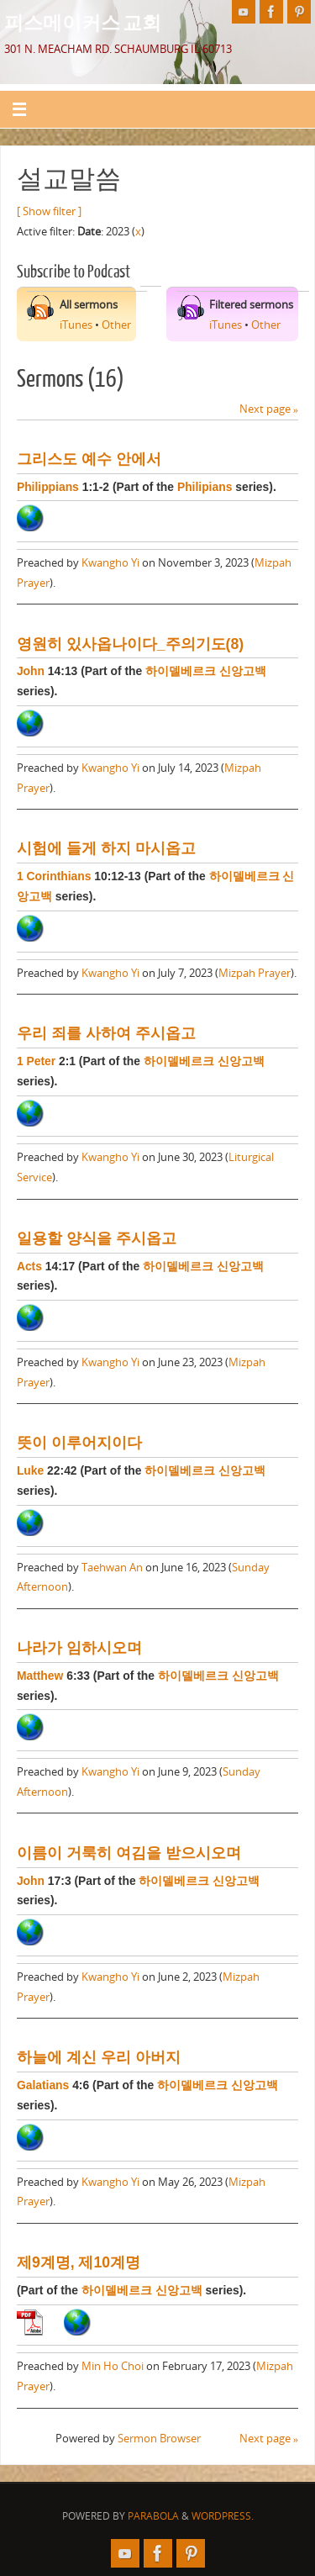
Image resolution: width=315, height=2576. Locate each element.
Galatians (43, 2085)
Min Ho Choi (112, 2366)
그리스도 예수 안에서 (89, 459)
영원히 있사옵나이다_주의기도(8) (130, 644)
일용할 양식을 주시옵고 (96, 1238)
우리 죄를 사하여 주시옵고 (106, 1033)
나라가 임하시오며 (79, 1647)
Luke (30, 1470)
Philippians (48, 487)
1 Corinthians (54, 876)
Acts (29, 1266)
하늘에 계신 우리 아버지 (99, 2057)
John (31, 671)
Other (116, 325)
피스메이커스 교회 (82, 22)
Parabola (153, 2516)
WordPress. (223, 2516)
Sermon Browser (159, 2438)
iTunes (76, 325)
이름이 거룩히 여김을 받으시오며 (129, 1853)
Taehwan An (112, 1567)
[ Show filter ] (49, 211)
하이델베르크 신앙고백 (205, 671)
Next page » (268, 409)
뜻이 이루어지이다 (79, 1442)
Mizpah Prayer (254, 973)
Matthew (40, 1675)
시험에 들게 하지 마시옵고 (106, 848)
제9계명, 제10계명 (78, 2262)
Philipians (204, 487)
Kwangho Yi (110, 563)
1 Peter (36, 1061)
